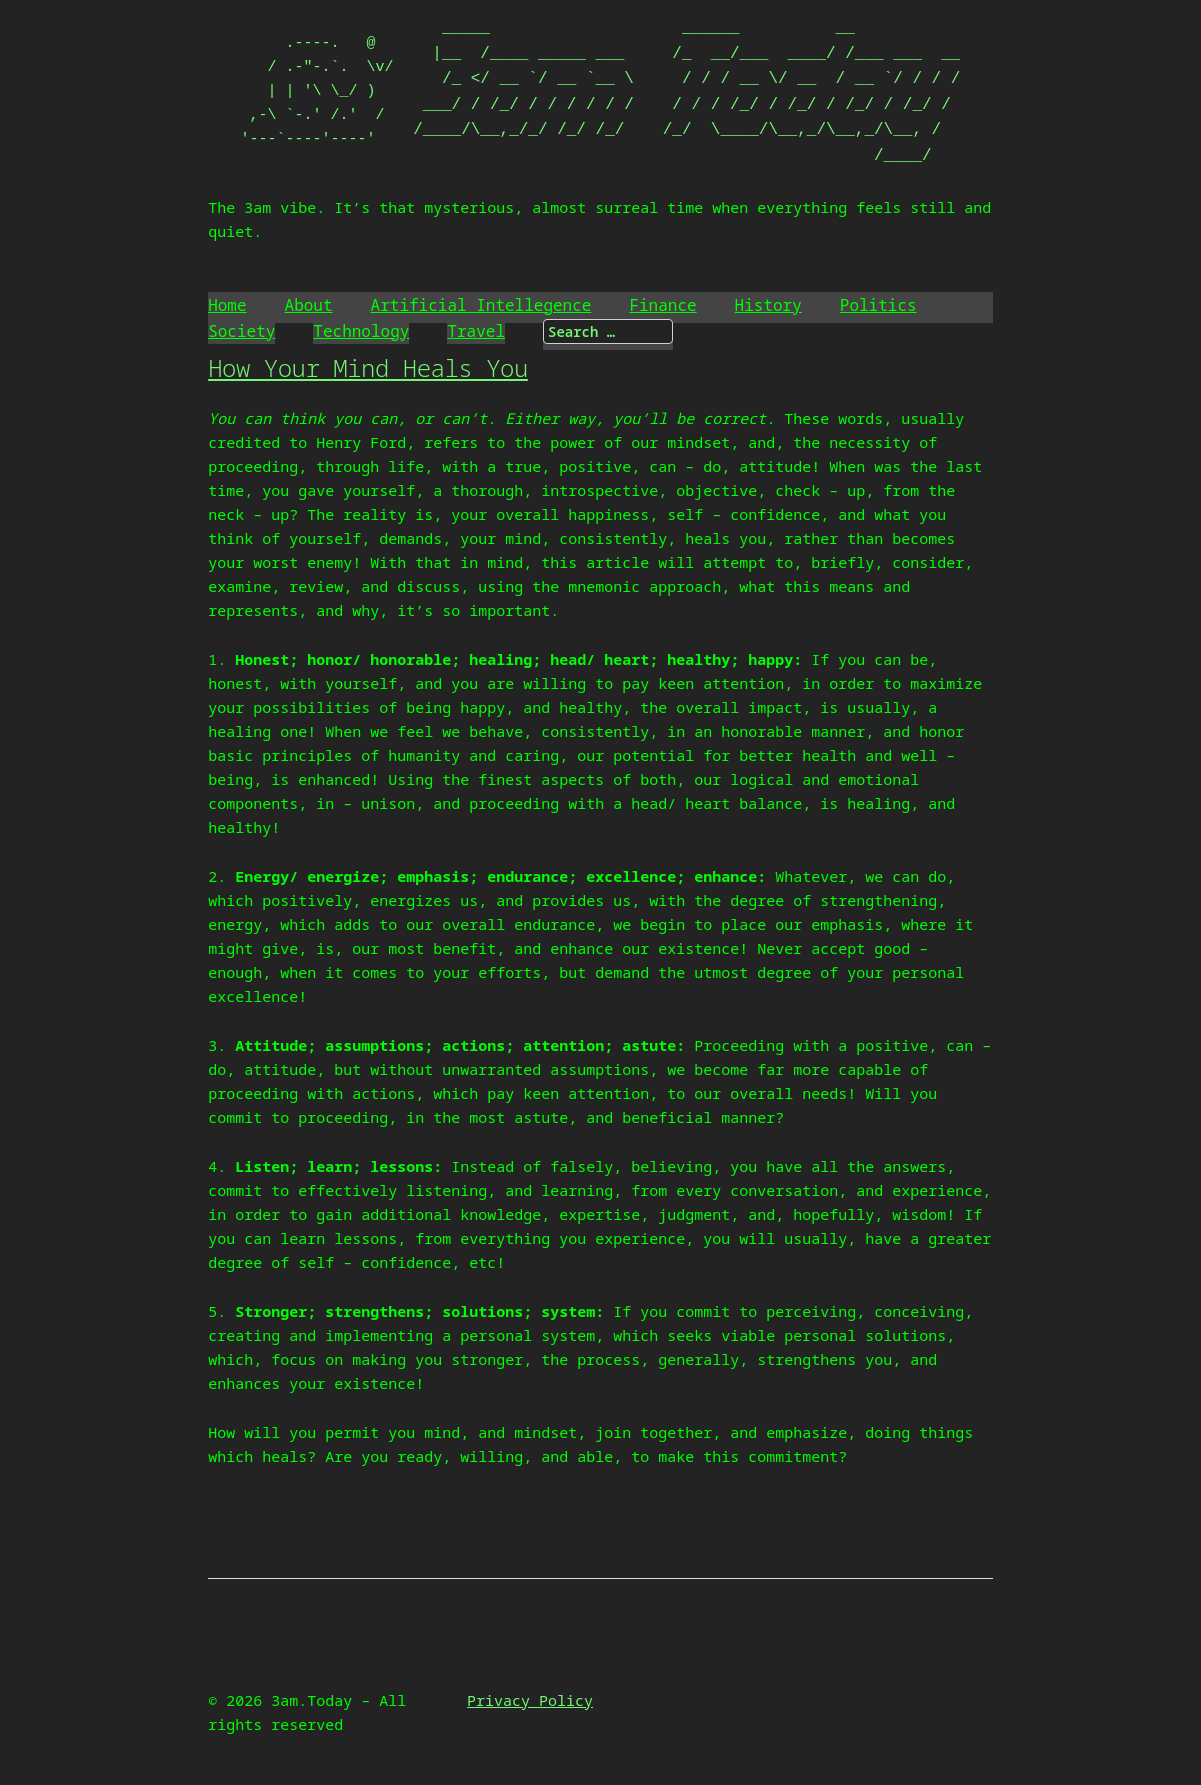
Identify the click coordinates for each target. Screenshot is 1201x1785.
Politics (878, 305)
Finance (662, 305)
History (768, 305)
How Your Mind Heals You (368, 367)
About (309, 305)
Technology (361, 331)
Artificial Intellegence (481, 305)
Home (227, 305)
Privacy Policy (530, 1700)
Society (241, 331)
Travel (476, 331)
